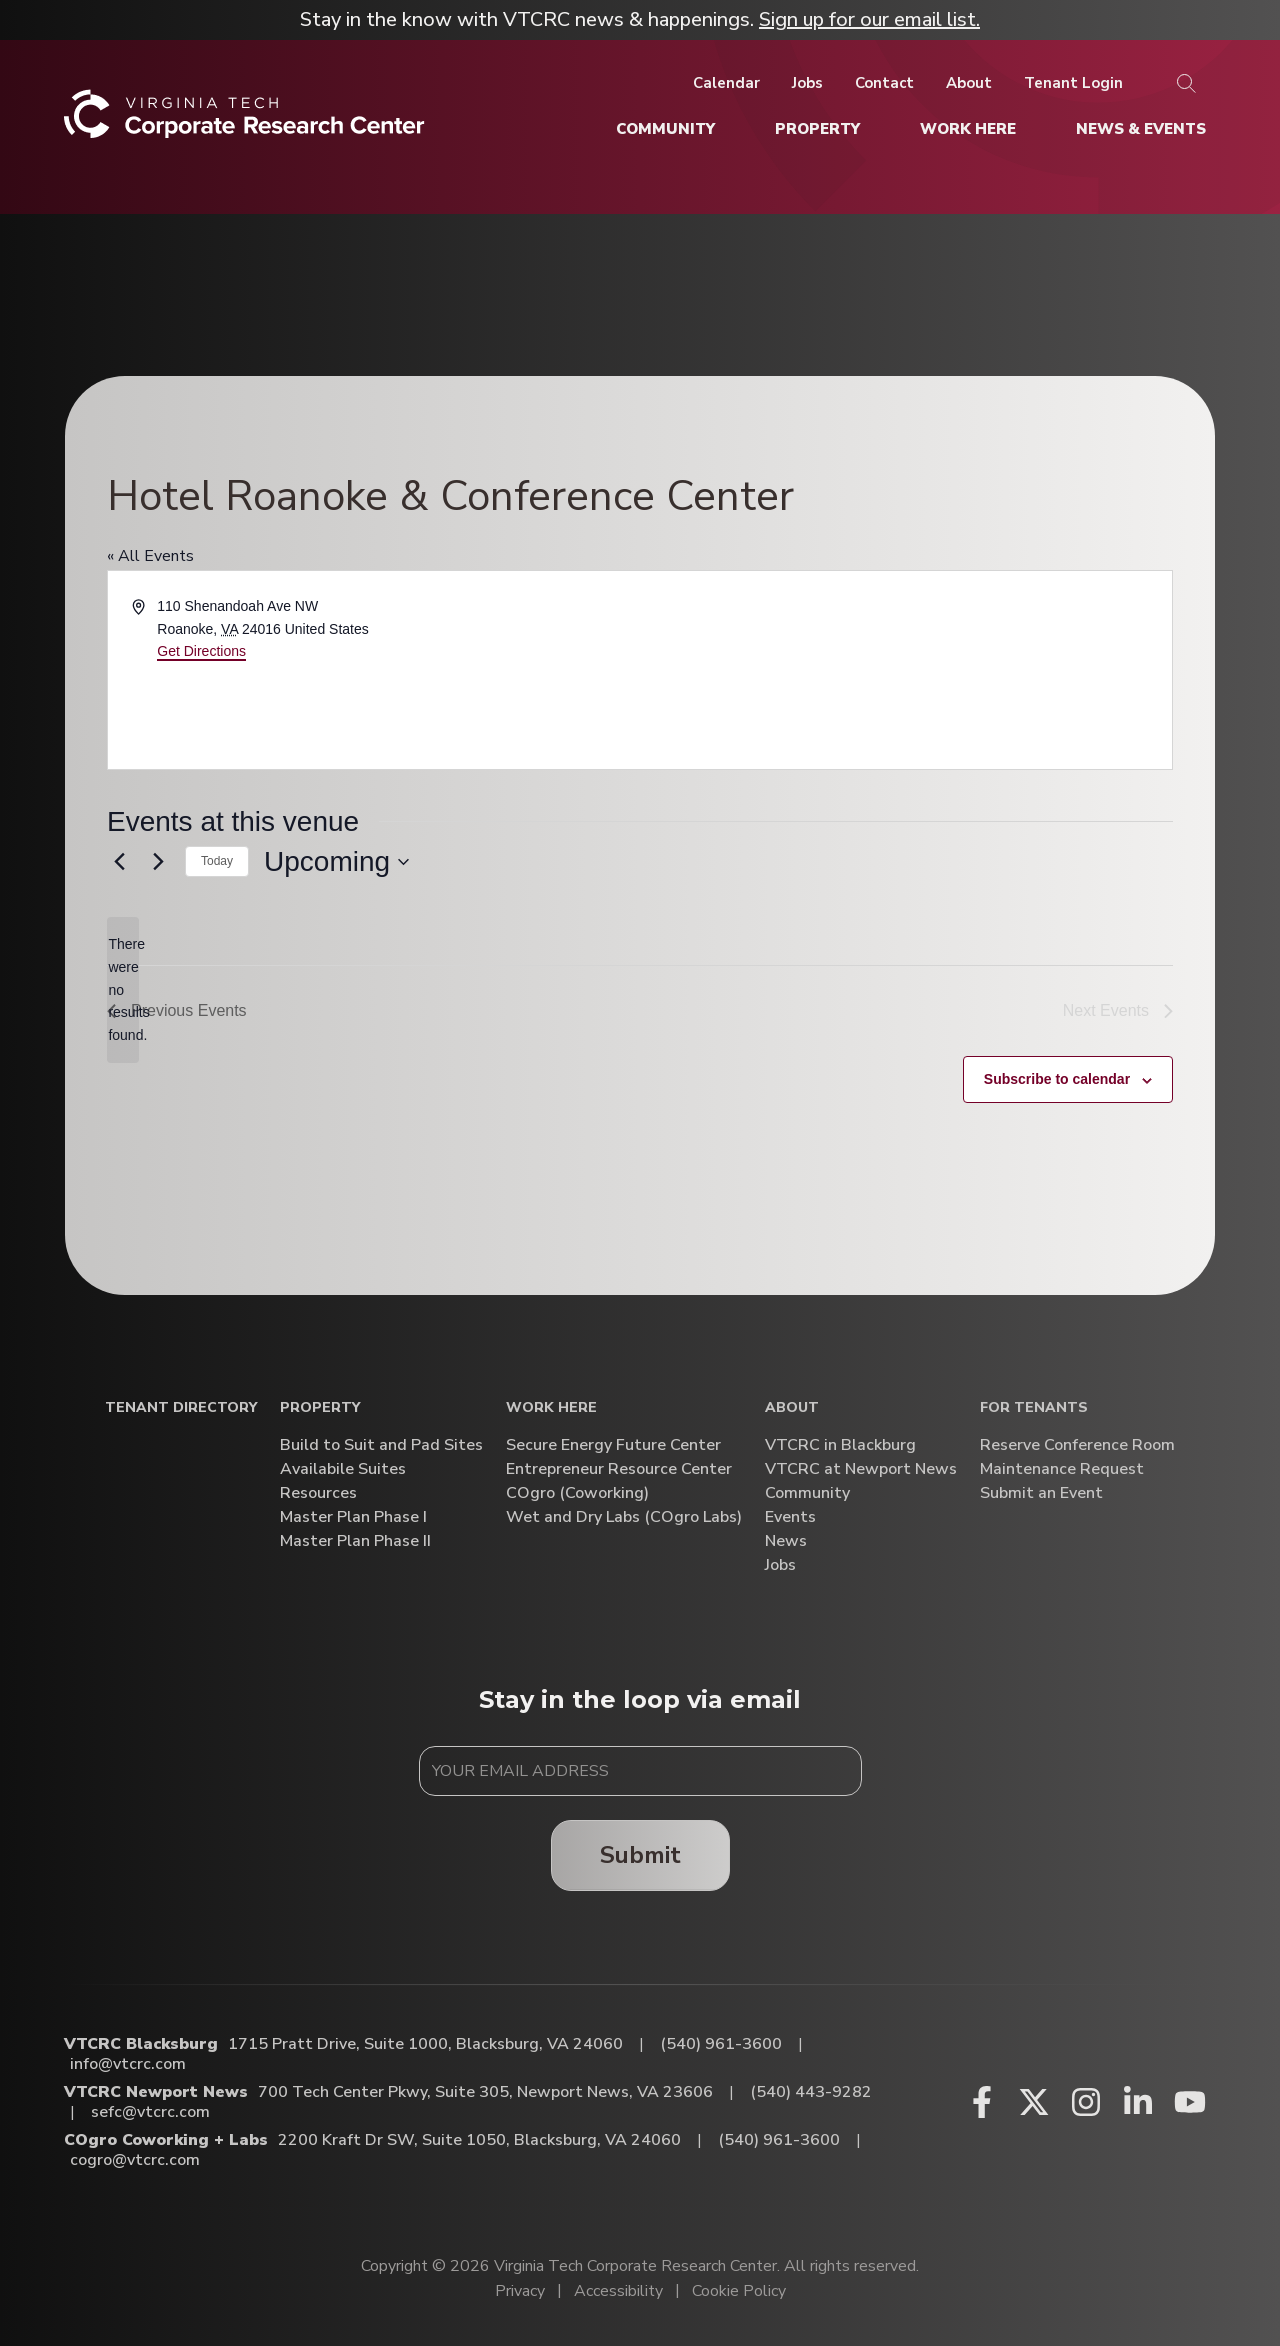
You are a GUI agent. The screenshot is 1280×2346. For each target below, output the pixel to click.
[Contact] (884, 83)
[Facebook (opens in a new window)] (982, 2102)
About (792, 1408)
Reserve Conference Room (1077, 1445)
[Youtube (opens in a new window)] (1190, 2102)
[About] (969, 83)
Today (217, 861)
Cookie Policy (739, 2291)
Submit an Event (1041, 1493)
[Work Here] (968, 129)
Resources (318, 1493)
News (786, 1541)
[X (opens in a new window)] (1034, 2102)
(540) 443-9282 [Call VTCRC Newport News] (811, 2092)
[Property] (817, 129)
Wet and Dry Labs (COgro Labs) (624, 1517)
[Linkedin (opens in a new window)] (1138, 2102)
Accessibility (618, 2291)
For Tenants (1034, 1408)
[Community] (665, 129)
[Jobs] (807, 83)
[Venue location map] (904, 670)
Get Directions (201, 651)
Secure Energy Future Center (613, 1445)
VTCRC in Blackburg (840, 1445)
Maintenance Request (1062, 1469)
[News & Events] (1141, 129)
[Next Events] (158, 862)
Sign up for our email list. (869, 19)
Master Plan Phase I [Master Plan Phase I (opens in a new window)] (353, 1517)
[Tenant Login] (1073, 83)
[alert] (123, 989)
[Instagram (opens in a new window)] (1086, 2102)
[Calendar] (726, 83)
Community (807, 1493)
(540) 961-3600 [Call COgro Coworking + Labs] (779, 2140)
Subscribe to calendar (1057, 1079)
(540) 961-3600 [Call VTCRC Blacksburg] (721, 2044)
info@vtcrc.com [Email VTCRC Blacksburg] (128, 2064)
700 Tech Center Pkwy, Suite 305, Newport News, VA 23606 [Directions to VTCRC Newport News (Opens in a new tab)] (485, 2092)
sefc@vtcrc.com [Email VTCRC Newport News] (150, 2112)
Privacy (520, 2291)
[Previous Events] (119, 862)
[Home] (244, 121)
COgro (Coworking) (577, 1493)
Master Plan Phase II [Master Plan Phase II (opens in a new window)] (355, 1541)
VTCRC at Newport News (861, 1469)
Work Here (551, 1408)
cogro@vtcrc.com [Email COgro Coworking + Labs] (135, 2160)
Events (790, 1517)
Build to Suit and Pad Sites (381, 1445)
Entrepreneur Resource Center (619, 1469)
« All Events (150, 556)
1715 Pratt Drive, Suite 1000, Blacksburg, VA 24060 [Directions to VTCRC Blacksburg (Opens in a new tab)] (425, 2044)
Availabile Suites (343, 1469)
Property (320, 1408)
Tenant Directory (181, 1408)
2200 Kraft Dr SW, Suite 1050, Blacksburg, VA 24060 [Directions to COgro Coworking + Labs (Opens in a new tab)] (479, 2140)
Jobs (780, 1565)
